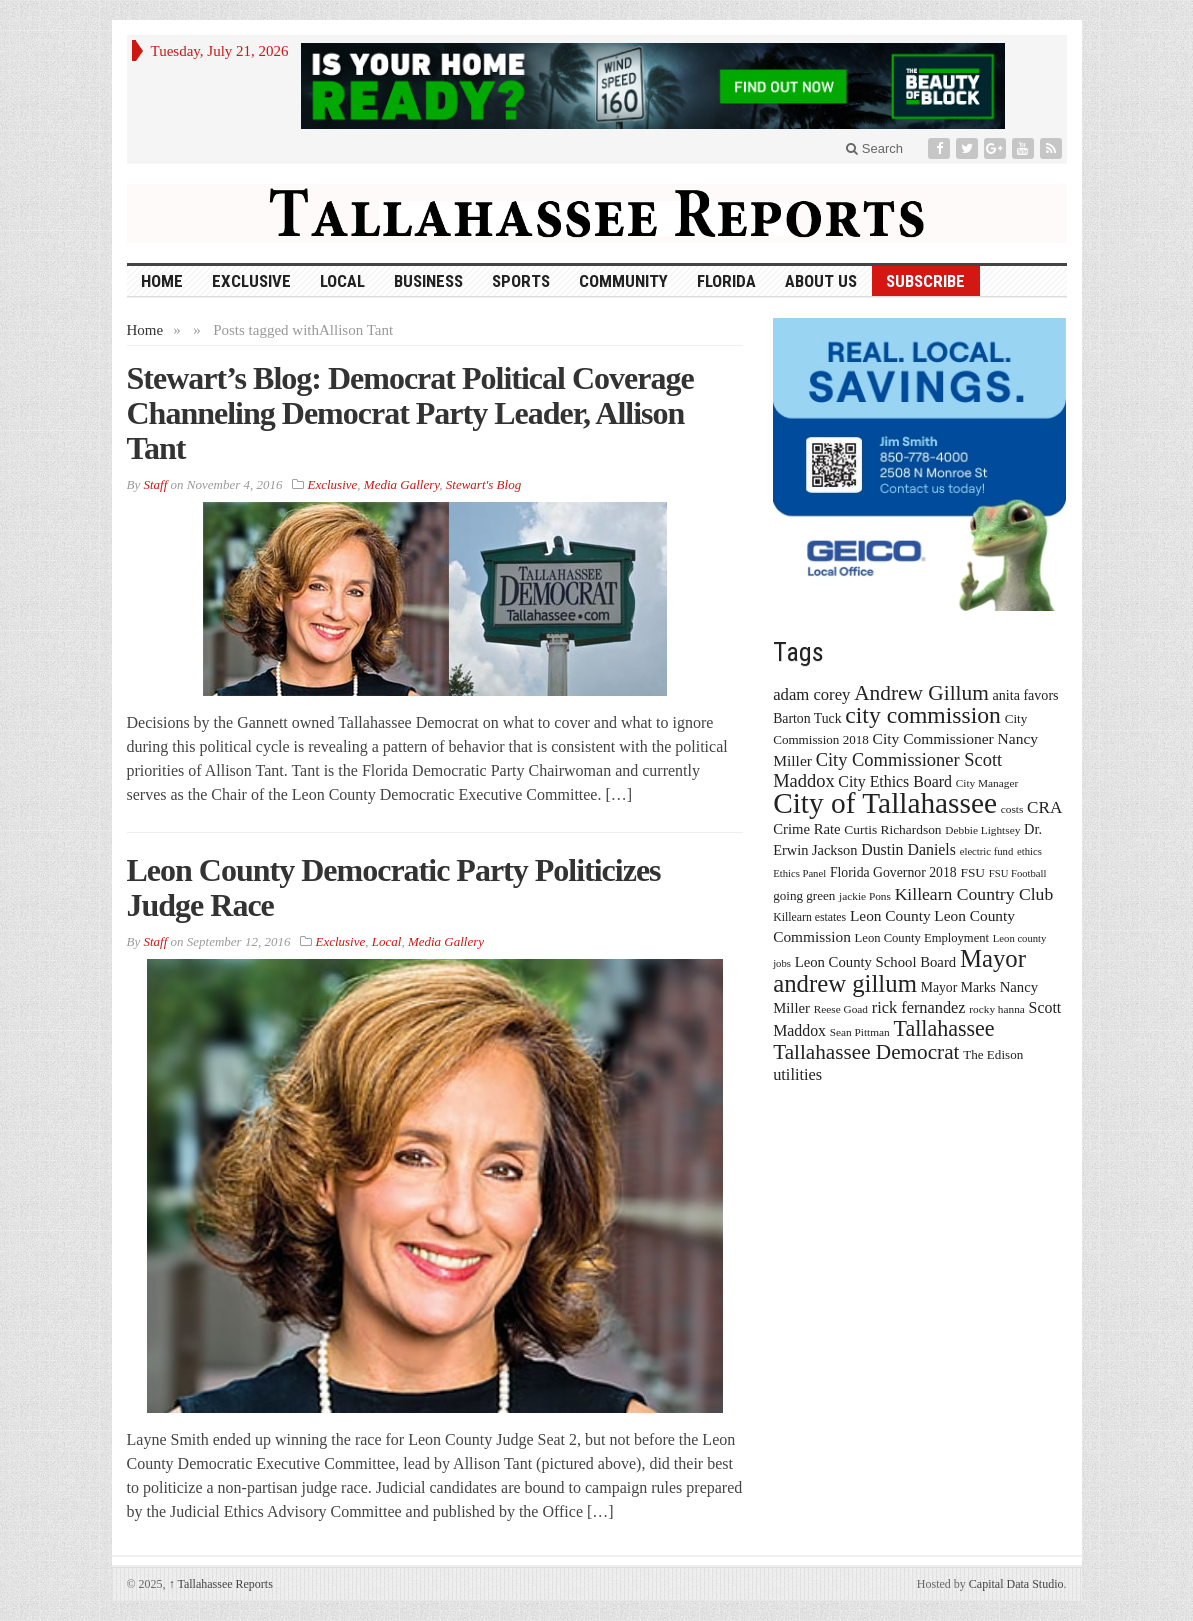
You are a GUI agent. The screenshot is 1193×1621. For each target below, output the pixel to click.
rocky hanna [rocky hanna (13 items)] (997, 1009)
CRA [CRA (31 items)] (1044, 807)
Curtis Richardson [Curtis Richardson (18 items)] (892, 829)
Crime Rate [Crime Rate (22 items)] (806, 829)
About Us (821, 281)
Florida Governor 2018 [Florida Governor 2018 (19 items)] (893, 872)
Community (623, 281)
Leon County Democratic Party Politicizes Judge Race (394, 887)
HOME (162, 281)
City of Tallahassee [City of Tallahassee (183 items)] (885, 803)
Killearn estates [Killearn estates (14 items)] (809, 917)
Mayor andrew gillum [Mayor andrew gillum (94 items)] (899, 971)
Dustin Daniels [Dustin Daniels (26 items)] (908, 849)
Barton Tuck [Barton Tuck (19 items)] (807, 718)
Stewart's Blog (483, 484)
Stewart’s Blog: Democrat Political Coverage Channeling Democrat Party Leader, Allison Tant (410, 413)
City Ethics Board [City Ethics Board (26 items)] (895, 781)
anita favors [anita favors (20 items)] (1026, 695)
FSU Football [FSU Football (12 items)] (1018, 873)
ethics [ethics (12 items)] (1029, 851)
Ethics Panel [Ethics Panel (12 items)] (799, 873)
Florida (726, 281)
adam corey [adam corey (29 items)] (811, 694)
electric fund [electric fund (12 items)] (987, 851)
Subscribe (925, 281)
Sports (521, 281)
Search (874, 148)
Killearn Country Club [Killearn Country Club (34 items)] (974, 894)
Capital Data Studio (1016, 1584)
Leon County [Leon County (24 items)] (890, 915)
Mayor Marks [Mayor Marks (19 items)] (958, 987)
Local (342, 281)
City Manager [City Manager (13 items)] (987, 783)
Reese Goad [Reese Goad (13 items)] (841, 1009)
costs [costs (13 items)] (1012, 809)
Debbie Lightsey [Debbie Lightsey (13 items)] (982, 830)
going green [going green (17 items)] (804, 895)
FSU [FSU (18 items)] (972, 872)
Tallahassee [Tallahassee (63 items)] (943, 1028)
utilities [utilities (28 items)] (797, 1074)
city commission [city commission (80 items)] (923, 715)
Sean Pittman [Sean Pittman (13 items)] (860, 1032)
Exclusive (251, 281)
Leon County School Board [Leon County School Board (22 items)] (875, 962)
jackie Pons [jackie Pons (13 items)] (865, 896)
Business (428, 281)
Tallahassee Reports (221, 1584)
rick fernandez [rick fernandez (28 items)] (919, 1007)
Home (145, 330)
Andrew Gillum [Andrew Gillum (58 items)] (921, 693)
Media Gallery (401, 484)
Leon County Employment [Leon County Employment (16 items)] (922, 938)
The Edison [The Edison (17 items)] (993, 1054)
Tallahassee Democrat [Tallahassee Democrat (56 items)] (866, 1052)
